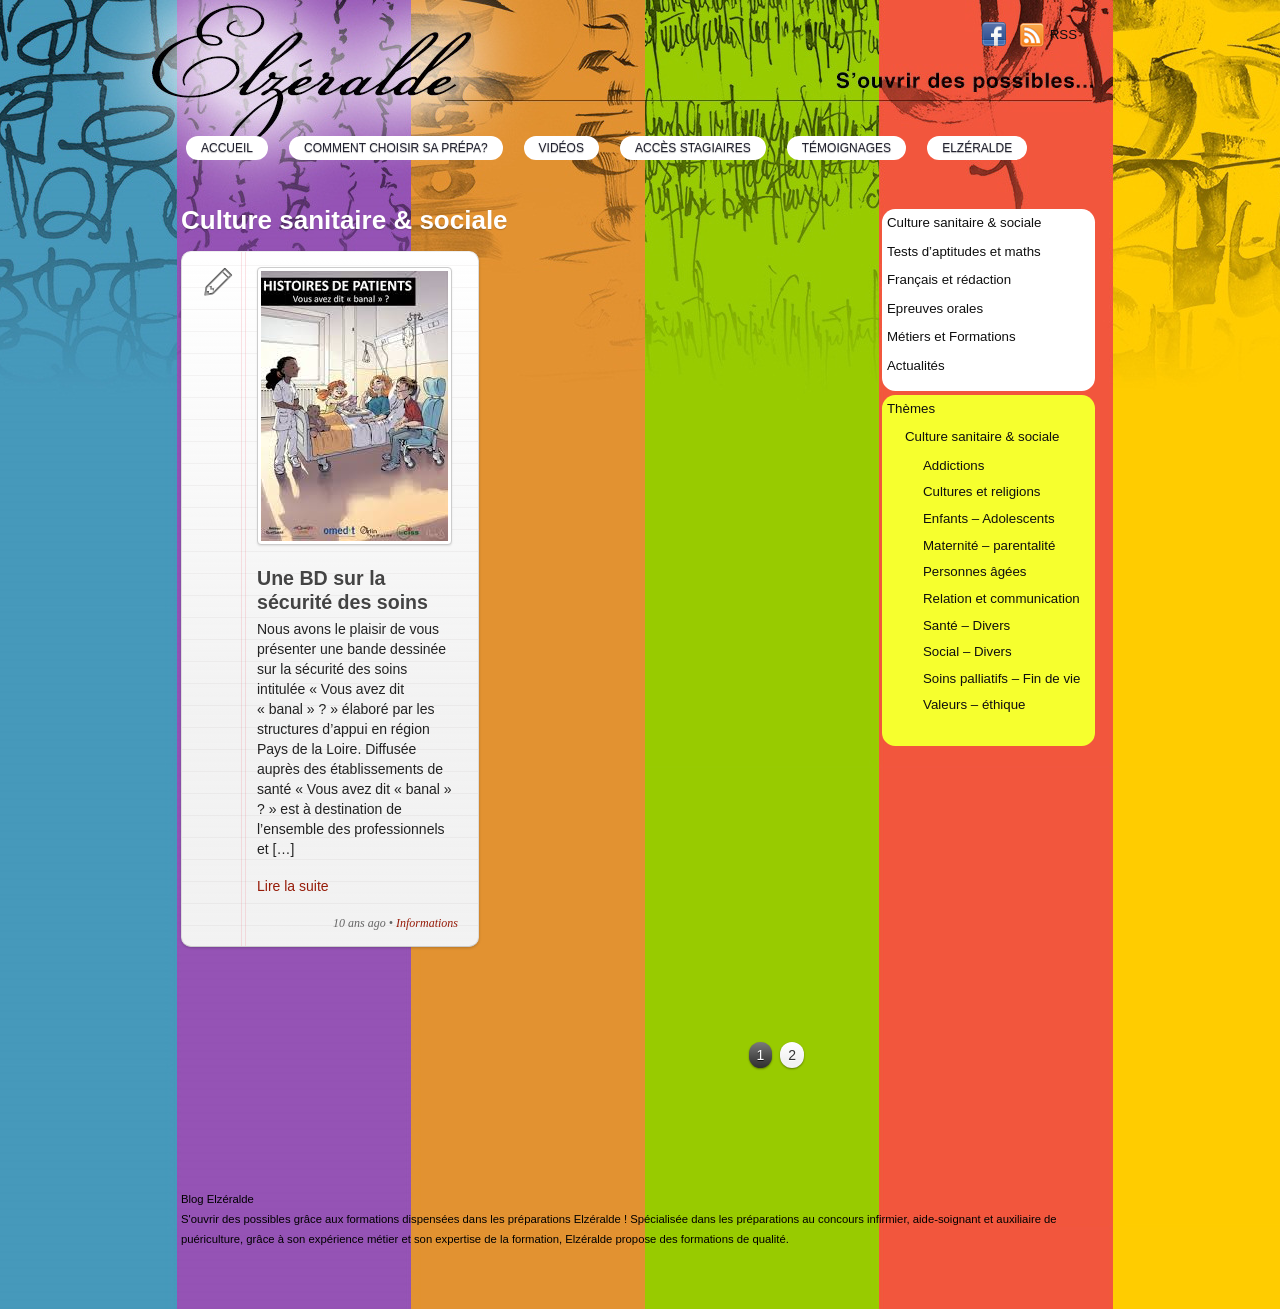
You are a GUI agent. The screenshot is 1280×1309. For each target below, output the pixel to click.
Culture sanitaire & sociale (964, 222)
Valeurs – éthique (974, 704)
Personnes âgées (975, 571)
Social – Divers (967, 651)
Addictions (953, 465)
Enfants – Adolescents (989, 518)
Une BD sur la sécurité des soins (342, 590)
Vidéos (561, 148)
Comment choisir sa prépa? (396, 148)
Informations (427, 923)
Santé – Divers (966, 625)
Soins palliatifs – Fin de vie (1001, 678)
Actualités (916, 365)
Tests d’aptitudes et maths (964, 251)
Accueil (227, 148)
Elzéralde (977, 148)
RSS (1063, 34)
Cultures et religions (982, 491)
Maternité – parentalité (989, 545)
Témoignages (846, 148)
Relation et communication (1001, 598)
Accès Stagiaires (693, 148)
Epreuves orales (935, 308)
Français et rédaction (949, 279)
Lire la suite (293, 886)
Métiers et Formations (951, 336)
